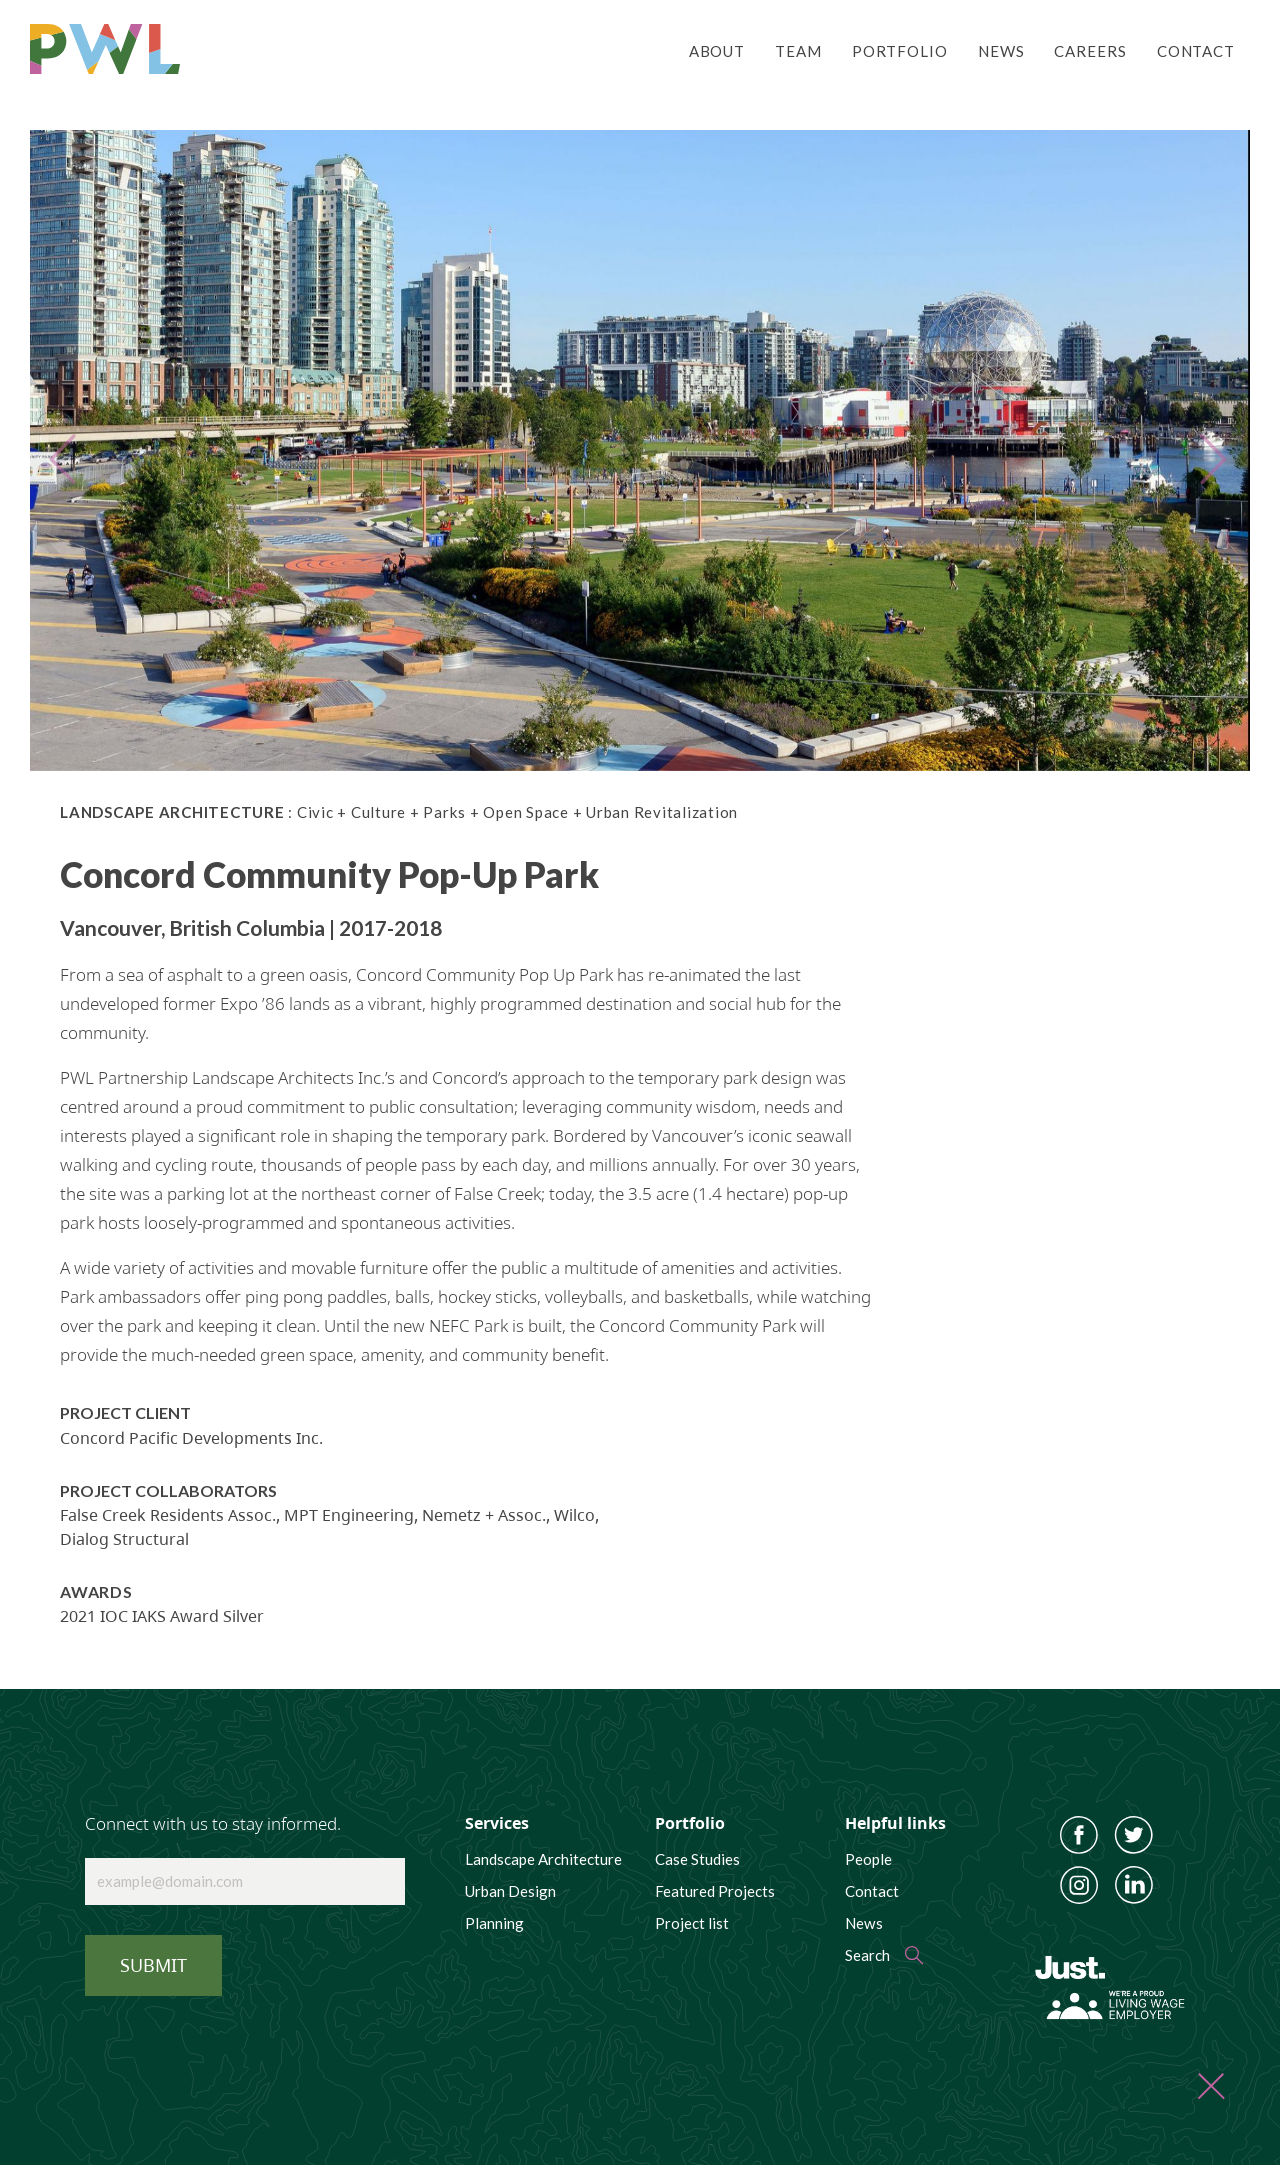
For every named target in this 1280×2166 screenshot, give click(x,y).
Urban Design (510, 1891)
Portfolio (900, 51)
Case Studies (697, 1859)
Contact (1196, 51)
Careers (1090, 51)
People (868, 1859)
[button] (72, 450)
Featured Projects (715, 1891)
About (717, 51)
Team (798, 51)
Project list (692, 1923)
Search (867, 1955)
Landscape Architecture (543, 1859)
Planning (494, 1923)
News (1001, 51)
